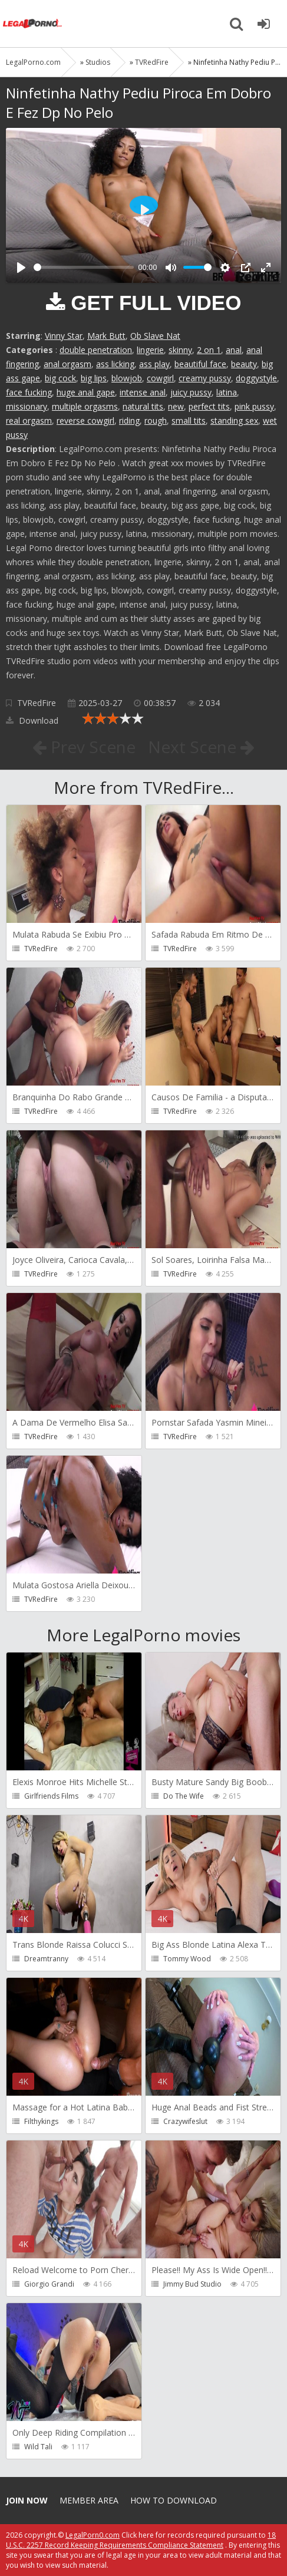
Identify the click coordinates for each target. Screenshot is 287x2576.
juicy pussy (191, 392)
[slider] (84, 267)
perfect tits (209, 406)
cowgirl (160, 378)
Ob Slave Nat (155, 335)
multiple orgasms (85, 406)
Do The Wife (183, 1796)
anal (234, 349)
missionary (26, 406)
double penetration (96, 349)
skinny (180, 349)
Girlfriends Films (51, 1796)
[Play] (21, 267)
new (176, 406)
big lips (94, 378)
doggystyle (256, 378)
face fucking (29, 392)
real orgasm (29, 420)
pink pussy (254, 406)
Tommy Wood (187, 1959)
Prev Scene (84, 746)
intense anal (143, 392)
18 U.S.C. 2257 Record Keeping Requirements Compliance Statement (141, 2540)
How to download (173, 2500)
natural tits (143, 406)
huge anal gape (86, 392)
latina (226, 392)
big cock (60, 378)
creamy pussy (205, 378)
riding (129, 420)
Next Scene (201, 746)
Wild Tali (38, 2447)
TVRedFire (36, 702)
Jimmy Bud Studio (192, 2284)
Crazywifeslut (185, 2121)
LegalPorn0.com (92, 2535)
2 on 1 (209, 349)
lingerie (150, 349)
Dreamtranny (46, 1959)
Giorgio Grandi (49, 2284)
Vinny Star (64, 335)
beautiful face (200, 364)
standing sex (234, 420)
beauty (244, 364)
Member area (89, 2500)
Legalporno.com (32, 23)
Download (32, 720)
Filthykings (41, 2121)
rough (155, 420)
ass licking (115, 364)
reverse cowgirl (85, 420)
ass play (154, 364)
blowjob (126, 378)
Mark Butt (106, 335)
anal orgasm (67, 364)
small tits (188, 420)
